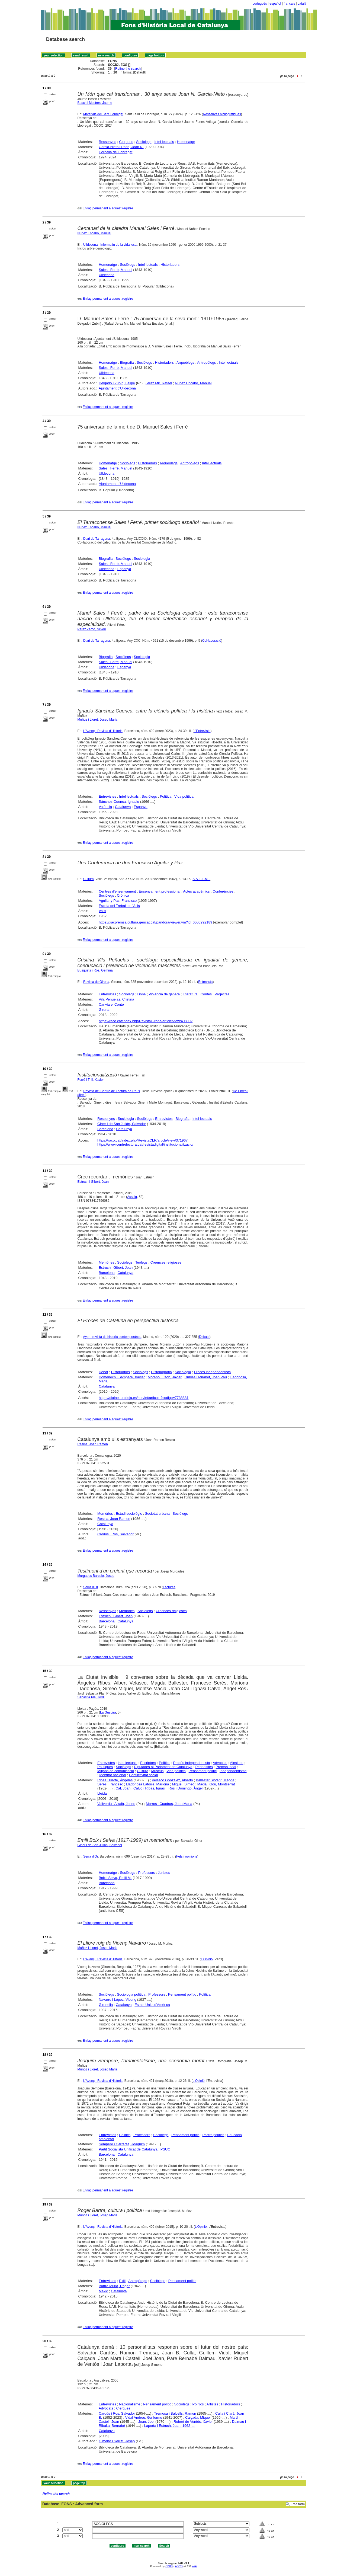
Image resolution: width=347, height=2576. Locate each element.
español (275, 3)
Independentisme (233, 1771)
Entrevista (205, 982)
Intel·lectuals (164, 142)
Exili (122, 2281)
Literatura (190, 994)
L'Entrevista (202, 731)
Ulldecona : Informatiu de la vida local (110, 245)
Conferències (223, 891)
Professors (146, 1873)
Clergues (126, 142)
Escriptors (148, 1763)
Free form (298, 2504)
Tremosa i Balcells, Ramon (175, 2413)
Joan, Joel (146, 2422)
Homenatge (186, 142)
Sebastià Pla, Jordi (91, 1697)
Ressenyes (107, 142)
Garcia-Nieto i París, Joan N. (121, 147)
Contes (206, 994)
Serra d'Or (90, 1587)
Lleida (102, 1793)
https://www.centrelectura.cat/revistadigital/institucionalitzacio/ (145, 1144)
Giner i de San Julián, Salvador (121, 1124)
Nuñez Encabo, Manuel (94, 233)
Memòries (106, 1262)
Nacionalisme (129, 2404)
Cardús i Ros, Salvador (115, 1534)
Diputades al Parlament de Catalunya (163, 1767)
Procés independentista (212, 1372)
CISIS (169, 2566)
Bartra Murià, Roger (114, 2286)
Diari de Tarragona (96, 539)
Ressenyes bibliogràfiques (222, 114)
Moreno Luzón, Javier (165, 1377)
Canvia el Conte (111, 1004)
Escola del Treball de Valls (119, 906)
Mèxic (103, 2291)
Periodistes (204, 1767)
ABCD (178, 2566)
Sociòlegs (143, 142)
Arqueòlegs (185, 362)
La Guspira (108, 1712)
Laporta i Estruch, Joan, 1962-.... (169, 2426)
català (302, 3)
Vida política (184, 796)
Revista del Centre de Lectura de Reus (111, 1091)
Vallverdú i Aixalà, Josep (116, 1804)
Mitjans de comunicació (115, 1771)
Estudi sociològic (129, 1513)
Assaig (132, 1197)
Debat (103, 1372)
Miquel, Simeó (183, 1784)
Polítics (164, 1763)
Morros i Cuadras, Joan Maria (169, 1804)
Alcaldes (236, 1763)
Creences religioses (165, 1262)
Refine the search (128, 69)
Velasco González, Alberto (172, 1780)
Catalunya (123, 807)
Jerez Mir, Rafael (159, 383)
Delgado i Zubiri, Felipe (117, 383)
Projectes (222, 994)
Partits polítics (213, 2135)
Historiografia (161, 1372)
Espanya (124, 569)
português (259, 3)
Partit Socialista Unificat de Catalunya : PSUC (134, 2149)
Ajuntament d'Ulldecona (117, 388)
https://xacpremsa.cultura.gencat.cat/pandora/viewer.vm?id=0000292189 (155, 922)
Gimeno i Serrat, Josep (117, 2441)
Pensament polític (203, 1771)
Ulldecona (106, 275)
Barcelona (105, 1129)
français (289, 3)
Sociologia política (131, 1994)
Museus (157, 1771)
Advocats (220, 1763)
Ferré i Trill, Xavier (91, 1080)
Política (166, 796)
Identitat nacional (112, 1775)
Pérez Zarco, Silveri (92, 629)
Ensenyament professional (159, 891)
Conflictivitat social (143, 1775)
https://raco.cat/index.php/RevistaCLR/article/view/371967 (142, 1140)
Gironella (106, 2005)
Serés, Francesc (110, 1784)
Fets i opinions (186, 1856)
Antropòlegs (206, 362)
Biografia (127, 362)
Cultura (88, 879)
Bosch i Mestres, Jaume (95, 103)
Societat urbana (157, 1513)
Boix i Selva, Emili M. (115, 1878)
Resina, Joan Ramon (93, 1444)
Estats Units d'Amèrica (152, 2005)
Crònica (123, 895)
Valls (102, 911)
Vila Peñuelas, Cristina (116, 999)
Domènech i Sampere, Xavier (122, 1377)
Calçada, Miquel (197, 2417)
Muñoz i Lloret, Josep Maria (97, 719)
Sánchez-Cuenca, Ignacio (119, 802)
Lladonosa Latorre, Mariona (147, 1784)
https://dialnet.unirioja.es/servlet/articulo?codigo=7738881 (143, 1398)
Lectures (169, 1587)
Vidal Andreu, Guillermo (143, 2417)
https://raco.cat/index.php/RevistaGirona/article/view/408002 (145, 1021)
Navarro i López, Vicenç (117, 1999)
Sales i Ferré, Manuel (115, 270)
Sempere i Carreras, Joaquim (122, 2144)
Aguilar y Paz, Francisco (118, 901)
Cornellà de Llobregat (115, 152)
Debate (204, 1337)
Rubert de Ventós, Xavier (193, 2422)
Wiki (194, 2566)
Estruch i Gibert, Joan (93, 1182)
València (105, 807)
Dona (141, 994)
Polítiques (105, 1767)
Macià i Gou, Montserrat (216, 1784)
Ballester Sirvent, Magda (215, 1780)
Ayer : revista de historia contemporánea (112, 1337)
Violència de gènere (164, 994)
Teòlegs (141, 1262)
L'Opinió (207, 1959)
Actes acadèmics (196, 891)
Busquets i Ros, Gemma (95, 970)
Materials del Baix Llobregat (103, 114)
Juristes (164, 1873)
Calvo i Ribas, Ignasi (149, 1788)
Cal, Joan (122, 1788)
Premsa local (226, 1767)
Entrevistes (107, 796)
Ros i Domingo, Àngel (185, 1788)
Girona (104, 1010)
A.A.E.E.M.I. (201, 879)
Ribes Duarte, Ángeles (115, 1780)
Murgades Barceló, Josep (96, 1576)
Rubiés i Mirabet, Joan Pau (206, 1377)
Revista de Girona (96, 982)
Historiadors (170, 265)
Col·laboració (211, 641)
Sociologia (142, 559)
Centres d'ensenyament (117, 891)
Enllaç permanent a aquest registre (108, 208)
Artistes (212, 2404)
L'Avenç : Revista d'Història (103, 731)
